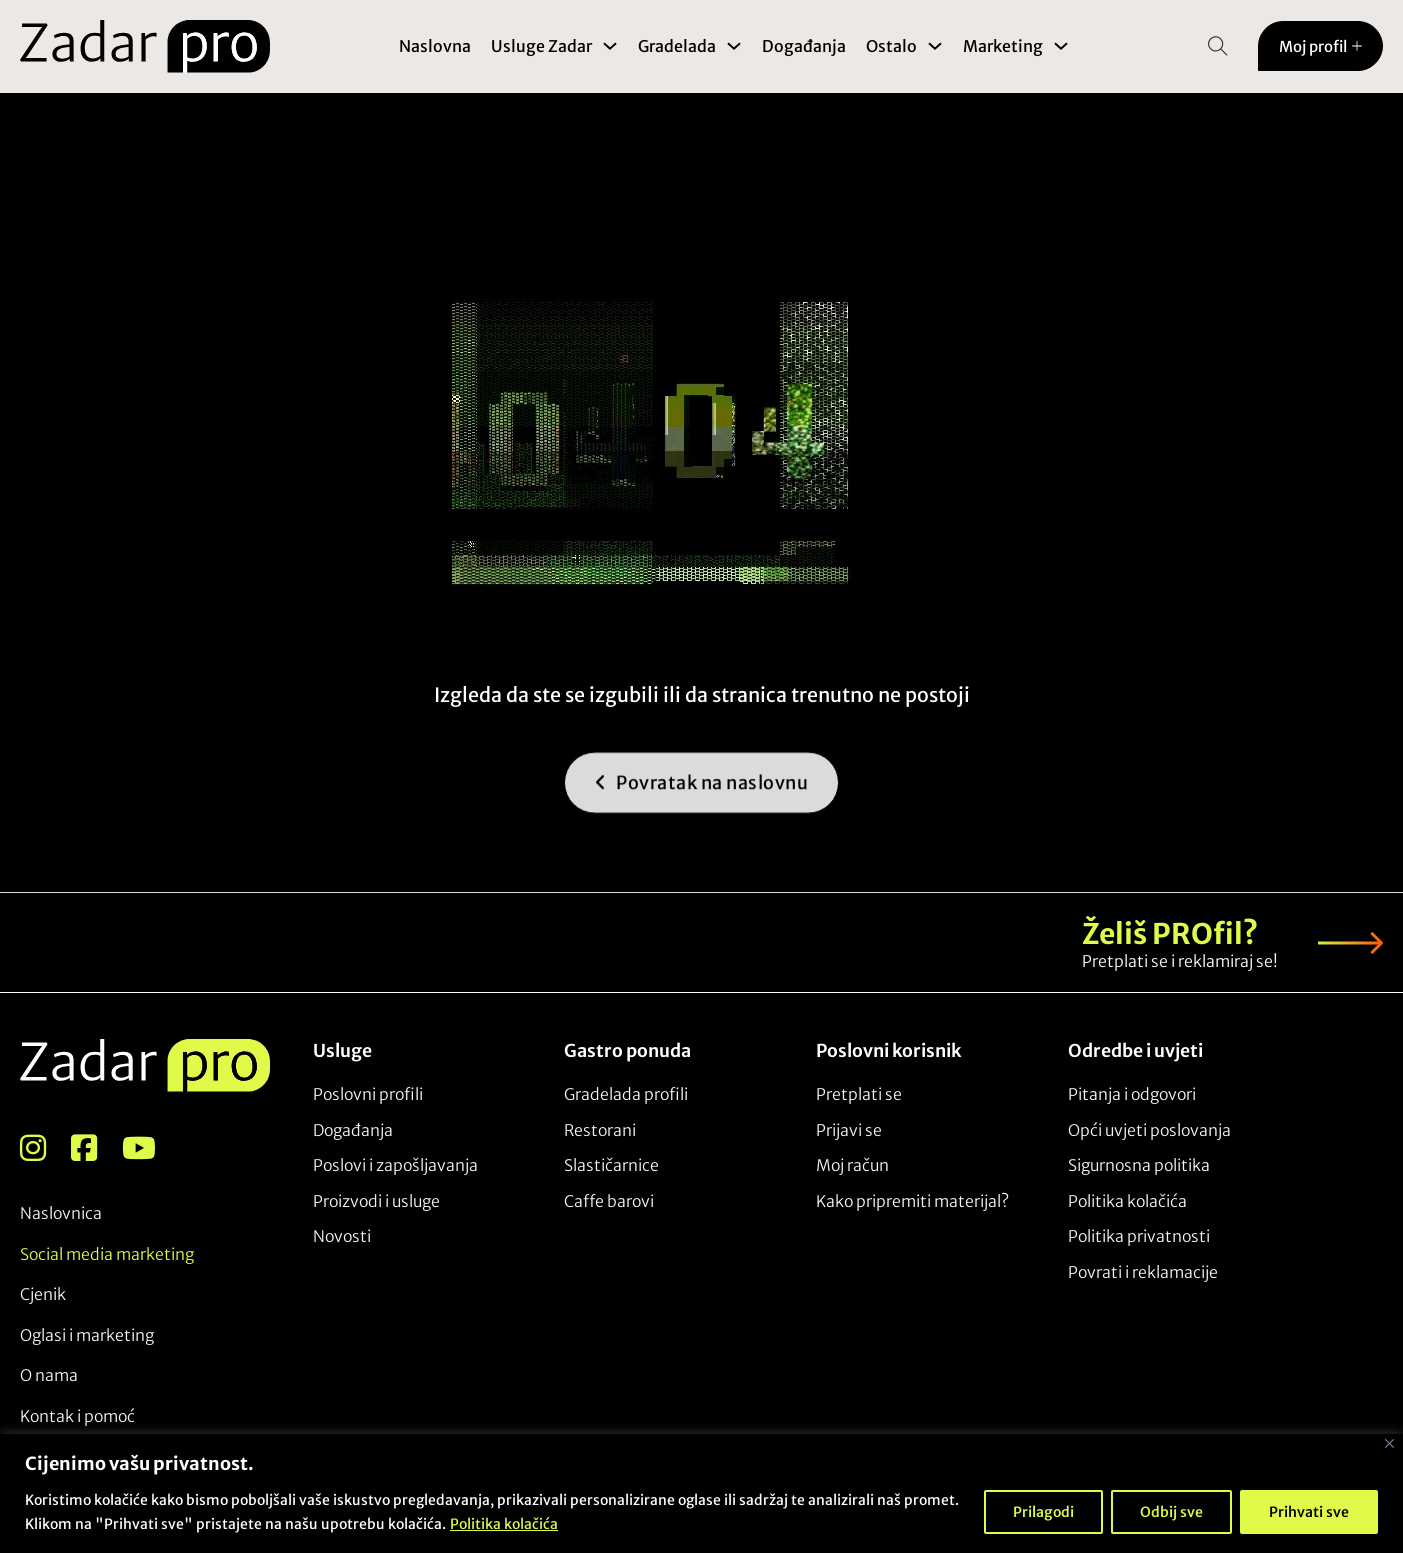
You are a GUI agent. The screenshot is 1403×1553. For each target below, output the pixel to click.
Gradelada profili (626, 1094)
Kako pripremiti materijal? (912, 1201)
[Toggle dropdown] (610, 46)
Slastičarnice (611, 1165)
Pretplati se (859, 1094)
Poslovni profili (368, 1094)
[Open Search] (1218, 46)
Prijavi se (849, 1130)
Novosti (342, 1236)
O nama (49, 1375)
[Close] (1389, 1443)
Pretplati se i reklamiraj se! (1180, 961)
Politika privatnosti (1139, 1236)
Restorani (600, 1130)
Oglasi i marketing (87, 1335)
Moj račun (852, 1165)
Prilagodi (1043, 1512)
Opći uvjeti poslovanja (1149, 1130)
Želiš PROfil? (1170, 934)
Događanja (804, 46)
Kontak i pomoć (77, 1416)
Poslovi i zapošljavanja (395, 1165)
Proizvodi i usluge (376, 1201)
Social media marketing (107, 1254)
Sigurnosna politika (1139, 1165)
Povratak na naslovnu (702, 805)
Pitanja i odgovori (1132, 1094)
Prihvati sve (1309, 1512)
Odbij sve (1171, 1512)
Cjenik (43, 1294)
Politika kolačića (504, 1524)
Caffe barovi (609, 1201)
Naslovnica (61, 1213)
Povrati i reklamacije (1143, 1272)
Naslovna (435, 46)
